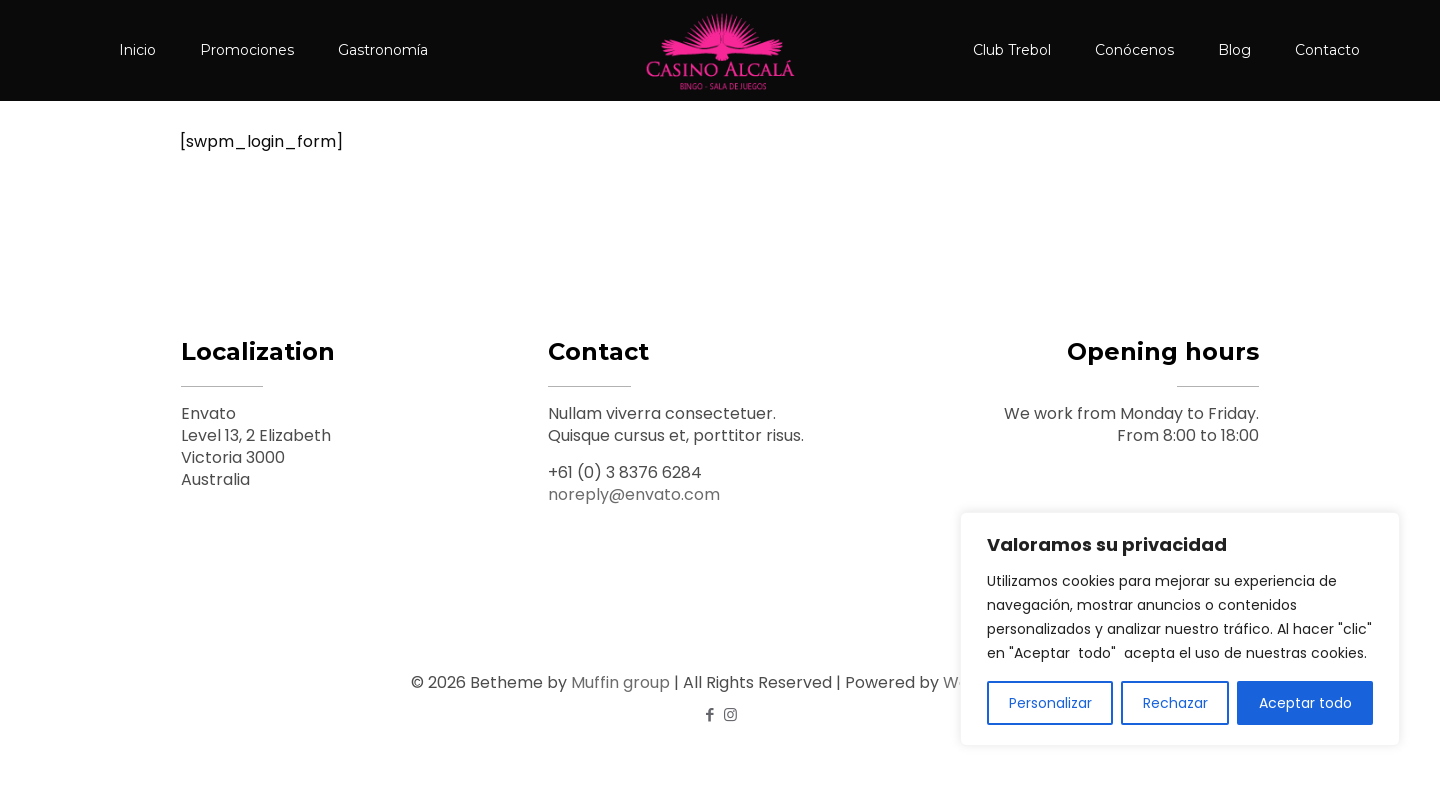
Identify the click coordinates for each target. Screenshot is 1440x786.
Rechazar (1175, 703)
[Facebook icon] (709, 714)
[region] (1180, 629)
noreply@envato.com (634, 494)
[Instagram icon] (730, 714)
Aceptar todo (1305, 703)
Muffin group (620, 682)
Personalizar (1050, 703)
